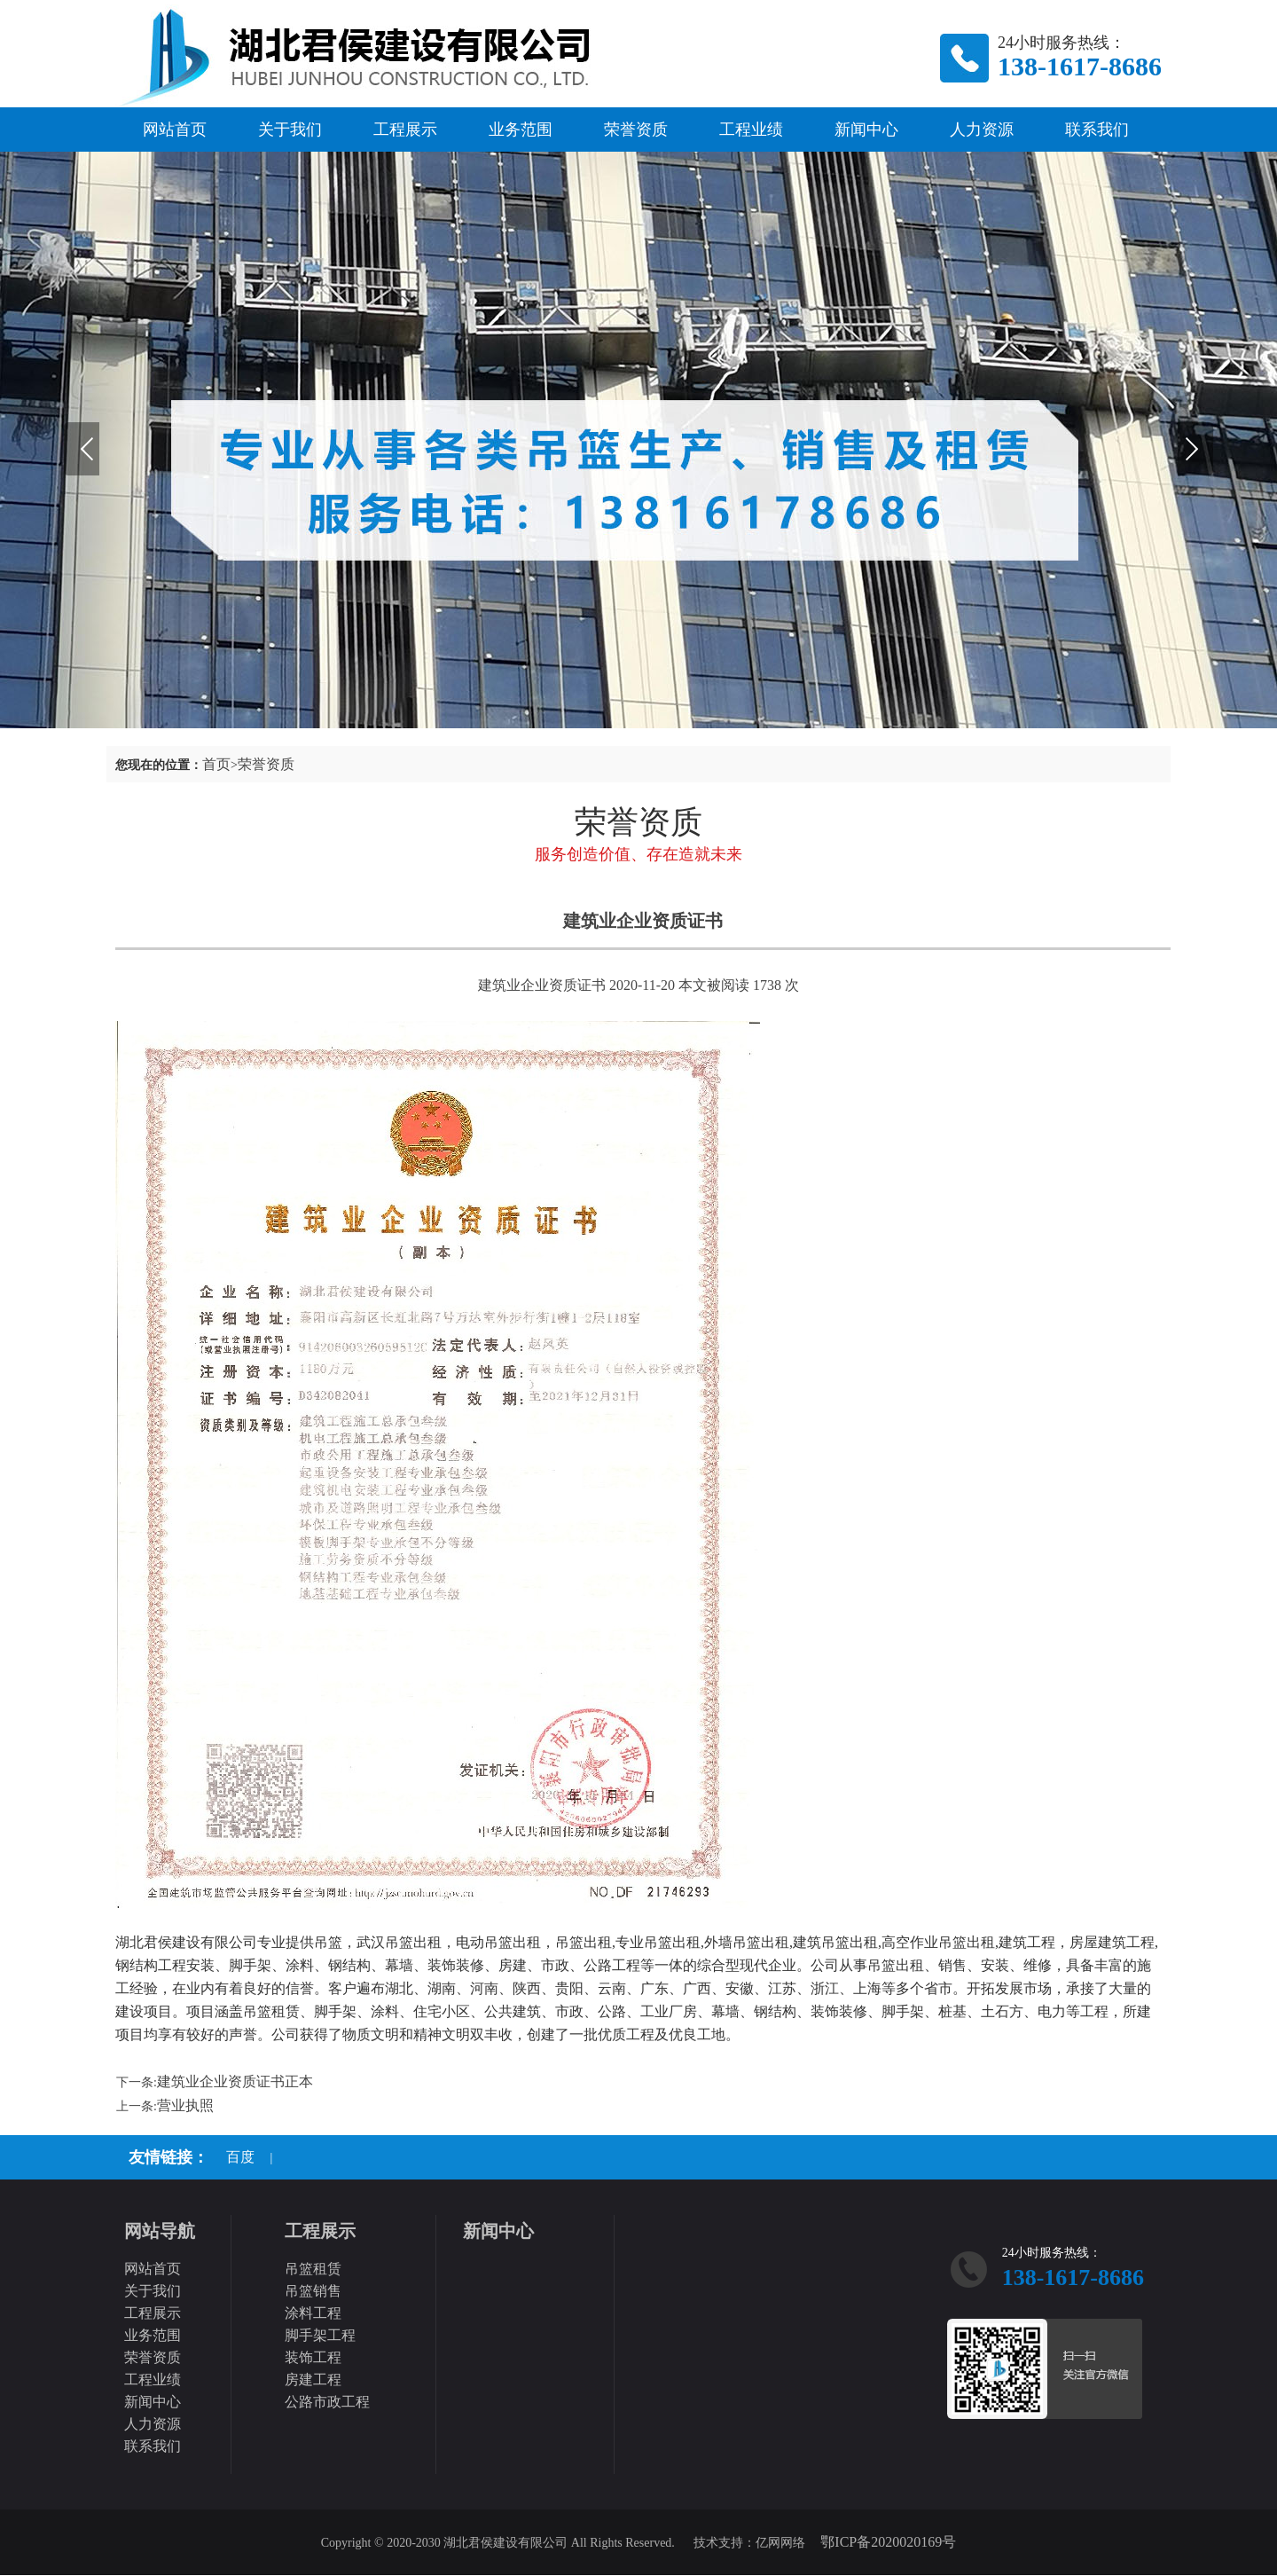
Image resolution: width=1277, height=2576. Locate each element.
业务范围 (520, 129)
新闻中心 (866, 129)
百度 (240, 2156)
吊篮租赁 (313, 2268)
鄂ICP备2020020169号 (888, 2541)
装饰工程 (313, 2357)
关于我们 (290, 129)
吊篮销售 (313, 2290)
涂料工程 (313, 2313)
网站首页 (175, 129)
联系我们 (1097, 129)
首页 (216, 764)
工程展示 (405, 129)
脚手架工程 (320, 2335)
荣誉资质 (636, 129)
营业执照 (185, 2105)
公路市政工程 (327, 2401)
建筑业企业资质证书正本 (235, 2081)
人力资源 (982, 129)
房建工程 (313, 2379)
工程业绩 (751, 129)
